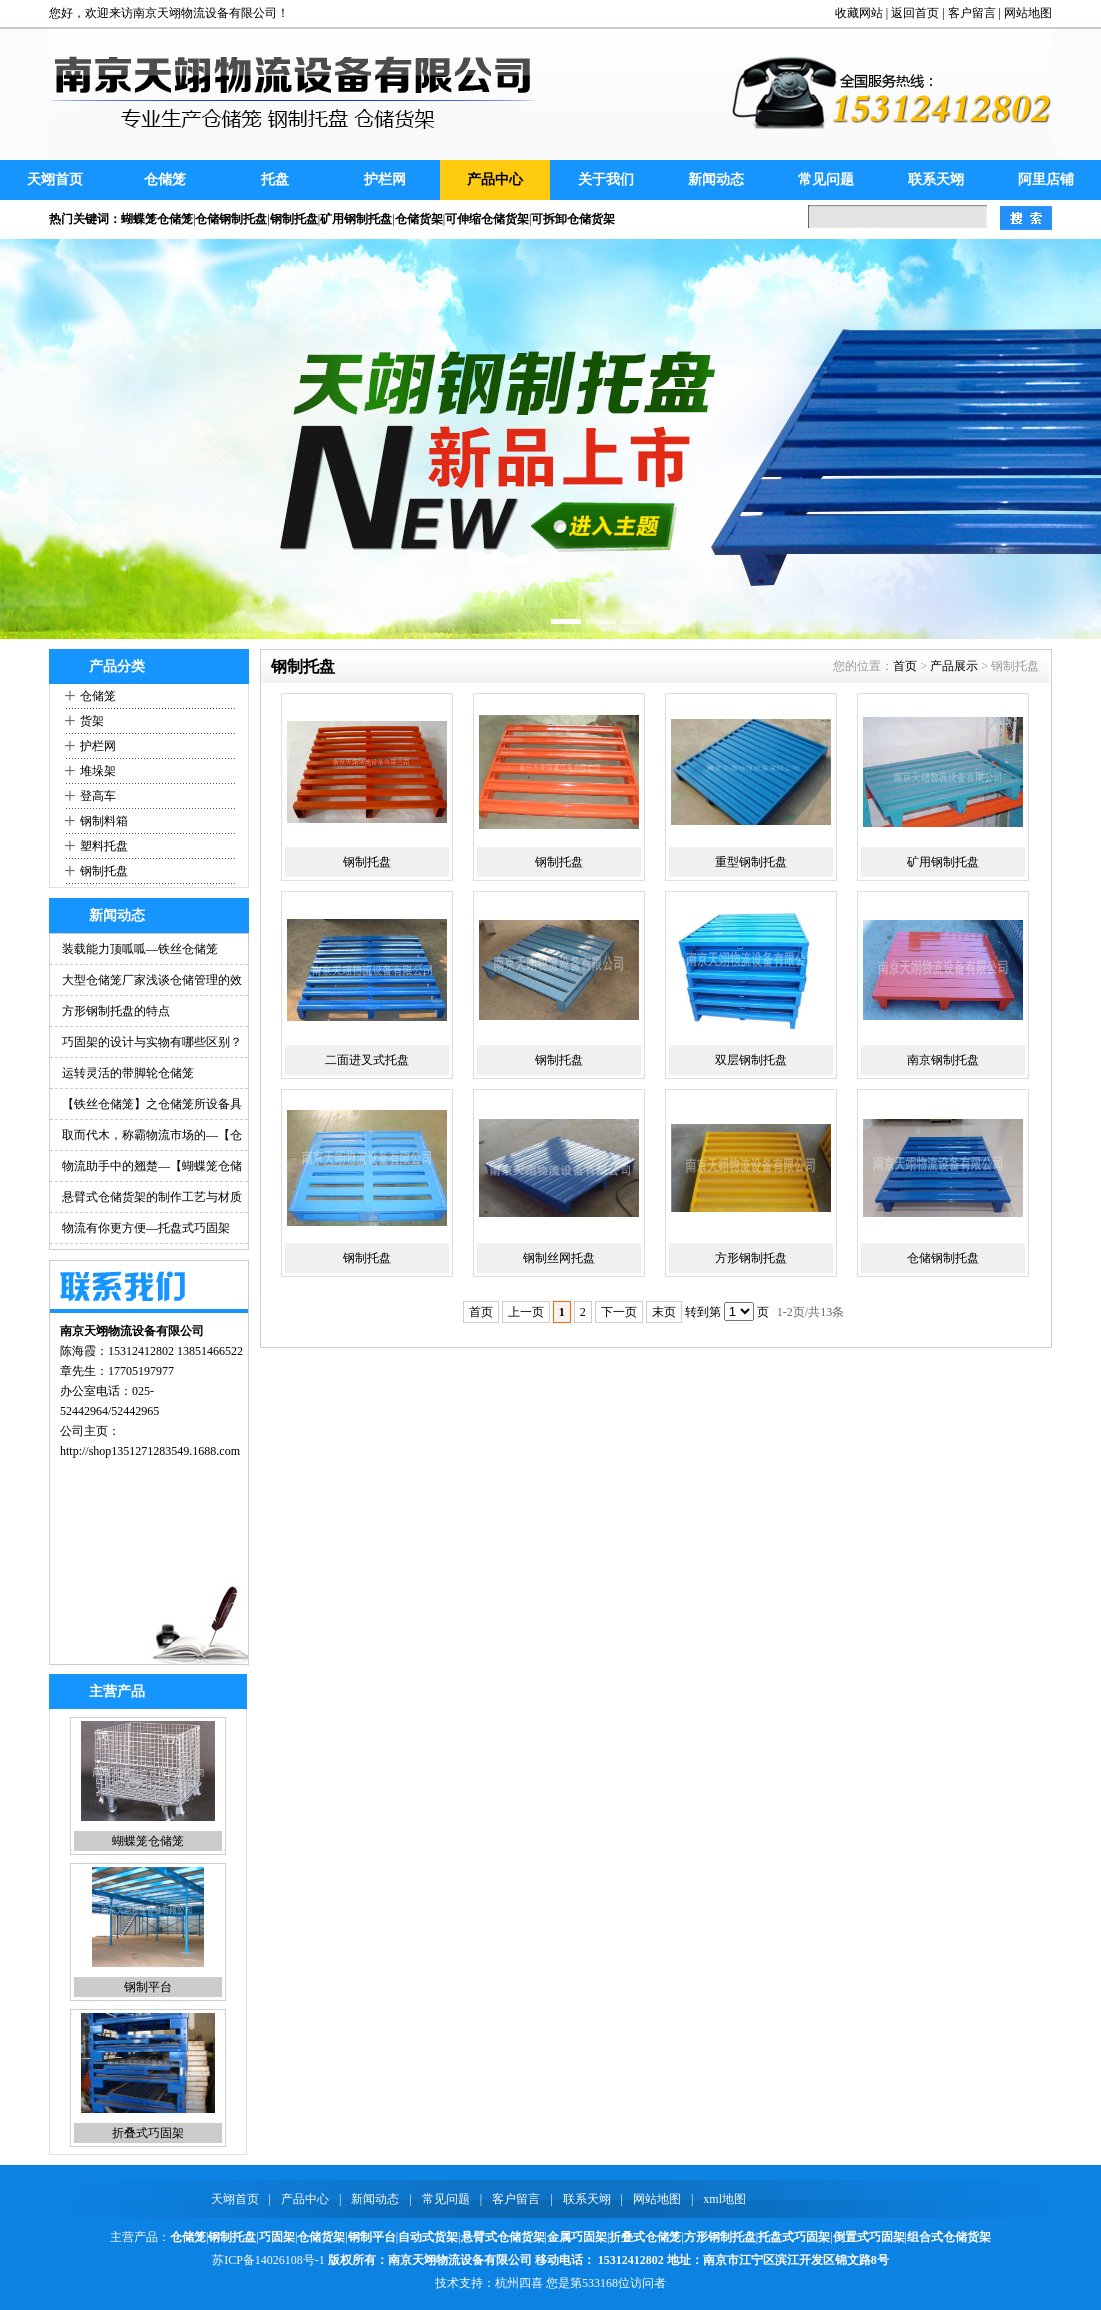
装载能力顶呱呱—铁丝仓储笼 (140, 949)
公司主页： (90, 1431)
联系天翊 (936, 179)
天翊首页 (55, 179)
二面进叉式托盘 (367, 1060)
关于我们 (606, 179)
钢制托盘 (104, 871)
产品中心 (495, 179)
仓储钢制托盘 (943, 1258)
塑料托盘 (104, 846)
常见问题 (826, 179)
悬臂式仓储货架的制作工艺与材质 (152, 1197)
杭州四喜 (519, 2283)
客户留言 (972, 13)
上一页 (526, 1312)
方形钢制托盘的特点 (116, 1011)
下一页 (619, 1312)
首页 (905, 666)
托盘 (275, 179)
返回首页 (915, 13)
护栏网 (385, 179)
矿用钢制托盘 (943, 862)
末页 (664, 1312)
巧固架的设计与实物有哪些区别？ (152, 1042)
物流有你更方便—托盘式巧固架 (146, 1228)
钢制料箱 (104, 821)
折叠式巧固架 (148, 2133)
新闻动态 (716, 179)
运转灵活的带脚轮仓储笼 (128, 1073)
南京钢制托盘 (943, 1060)
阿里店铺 (1046, 179)
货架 (92, 721)
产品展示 (954, 666)
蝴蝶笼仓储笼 (148, 1841)
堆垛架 (98, 771)
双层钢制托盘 (751, 1060)
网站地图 (1028, 13)
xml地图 (724, 2199)
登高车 (98, 796)
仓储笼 (165, 179)
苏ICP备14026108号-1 (268, 2260)
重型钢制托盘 (751, 862)
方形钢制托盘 (751, 1258)
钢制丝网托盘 (559, 1258)
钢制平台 (148, 1987)
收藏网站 (859, 13)
